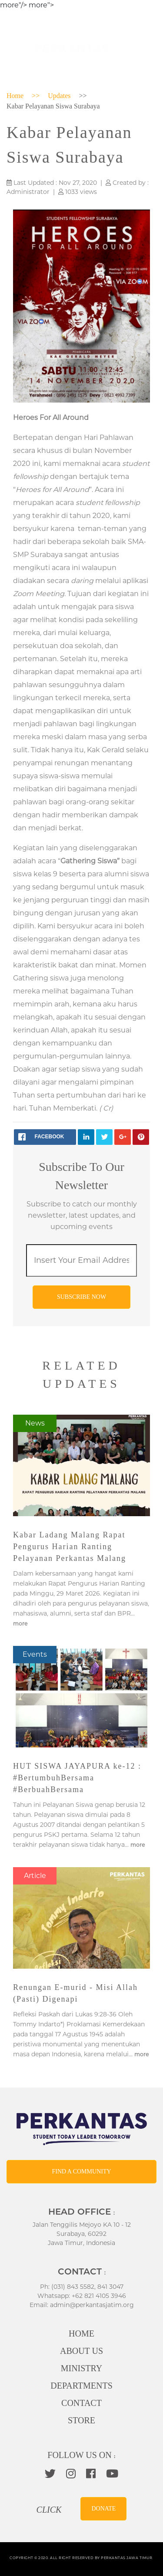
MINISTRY (82, 2368)
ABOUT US (81, 2351)
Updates (59, 95)
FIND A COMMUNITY (81, 2171)
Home (15, 95)
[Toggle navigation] (143, 51)
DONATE (103, 2508)
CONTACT (81, 2403)
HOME (81, 2333)
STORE (81, 2420)
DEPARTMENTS (81, 2385)
